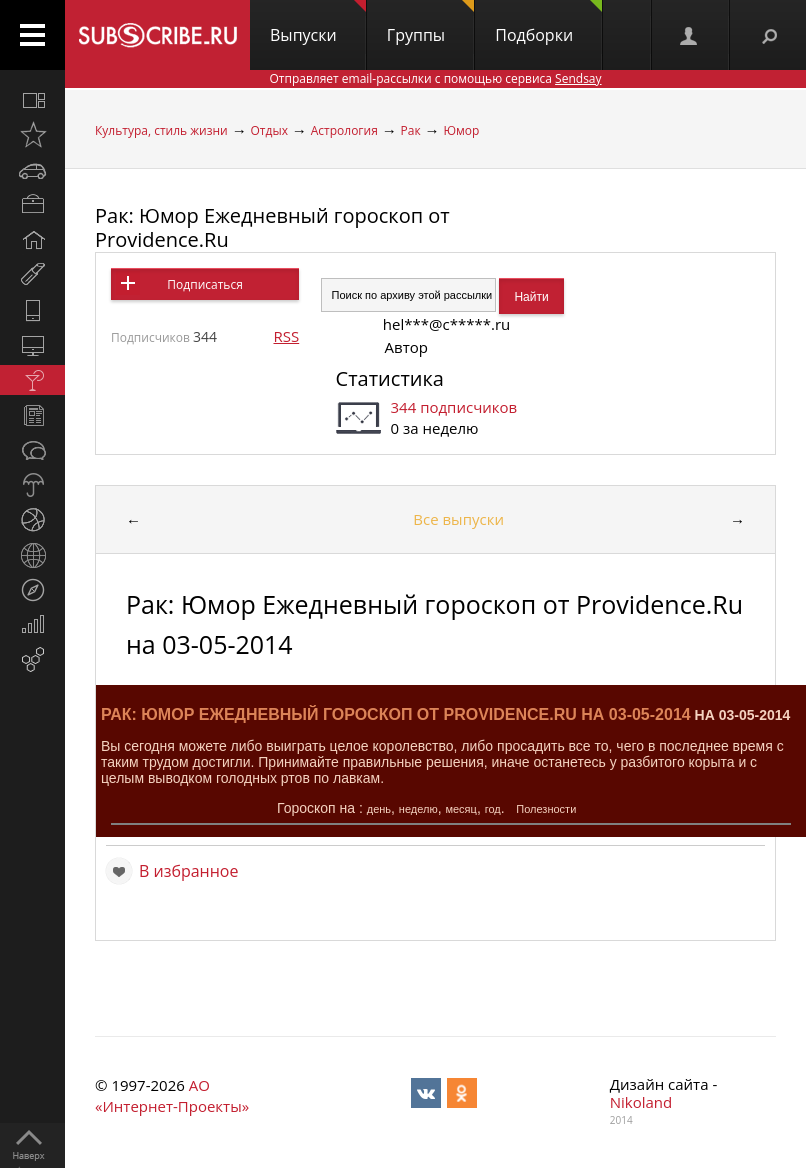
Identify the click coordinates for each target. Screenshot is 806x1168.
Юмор (461, 130)
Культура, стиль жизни (161, 130)
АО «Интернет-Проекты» (172, 1095)
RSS (286, 336)
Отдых (269, 130)
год (493, 809)
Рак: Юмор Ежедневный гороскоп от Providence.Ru (272, 227)
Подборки (548, 23)
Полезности (546, 809)
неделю (418, 809)
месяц (460, 809)
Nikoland (641, 1102)
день (379, 809)
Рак (411, 130)
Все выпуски (458, 519)
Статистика (390, 378)
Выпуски (318, 23)
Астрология (344, 130)
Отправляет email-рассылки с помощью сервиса (435, 78)
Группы (430, 23)
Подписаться (204, 284)
